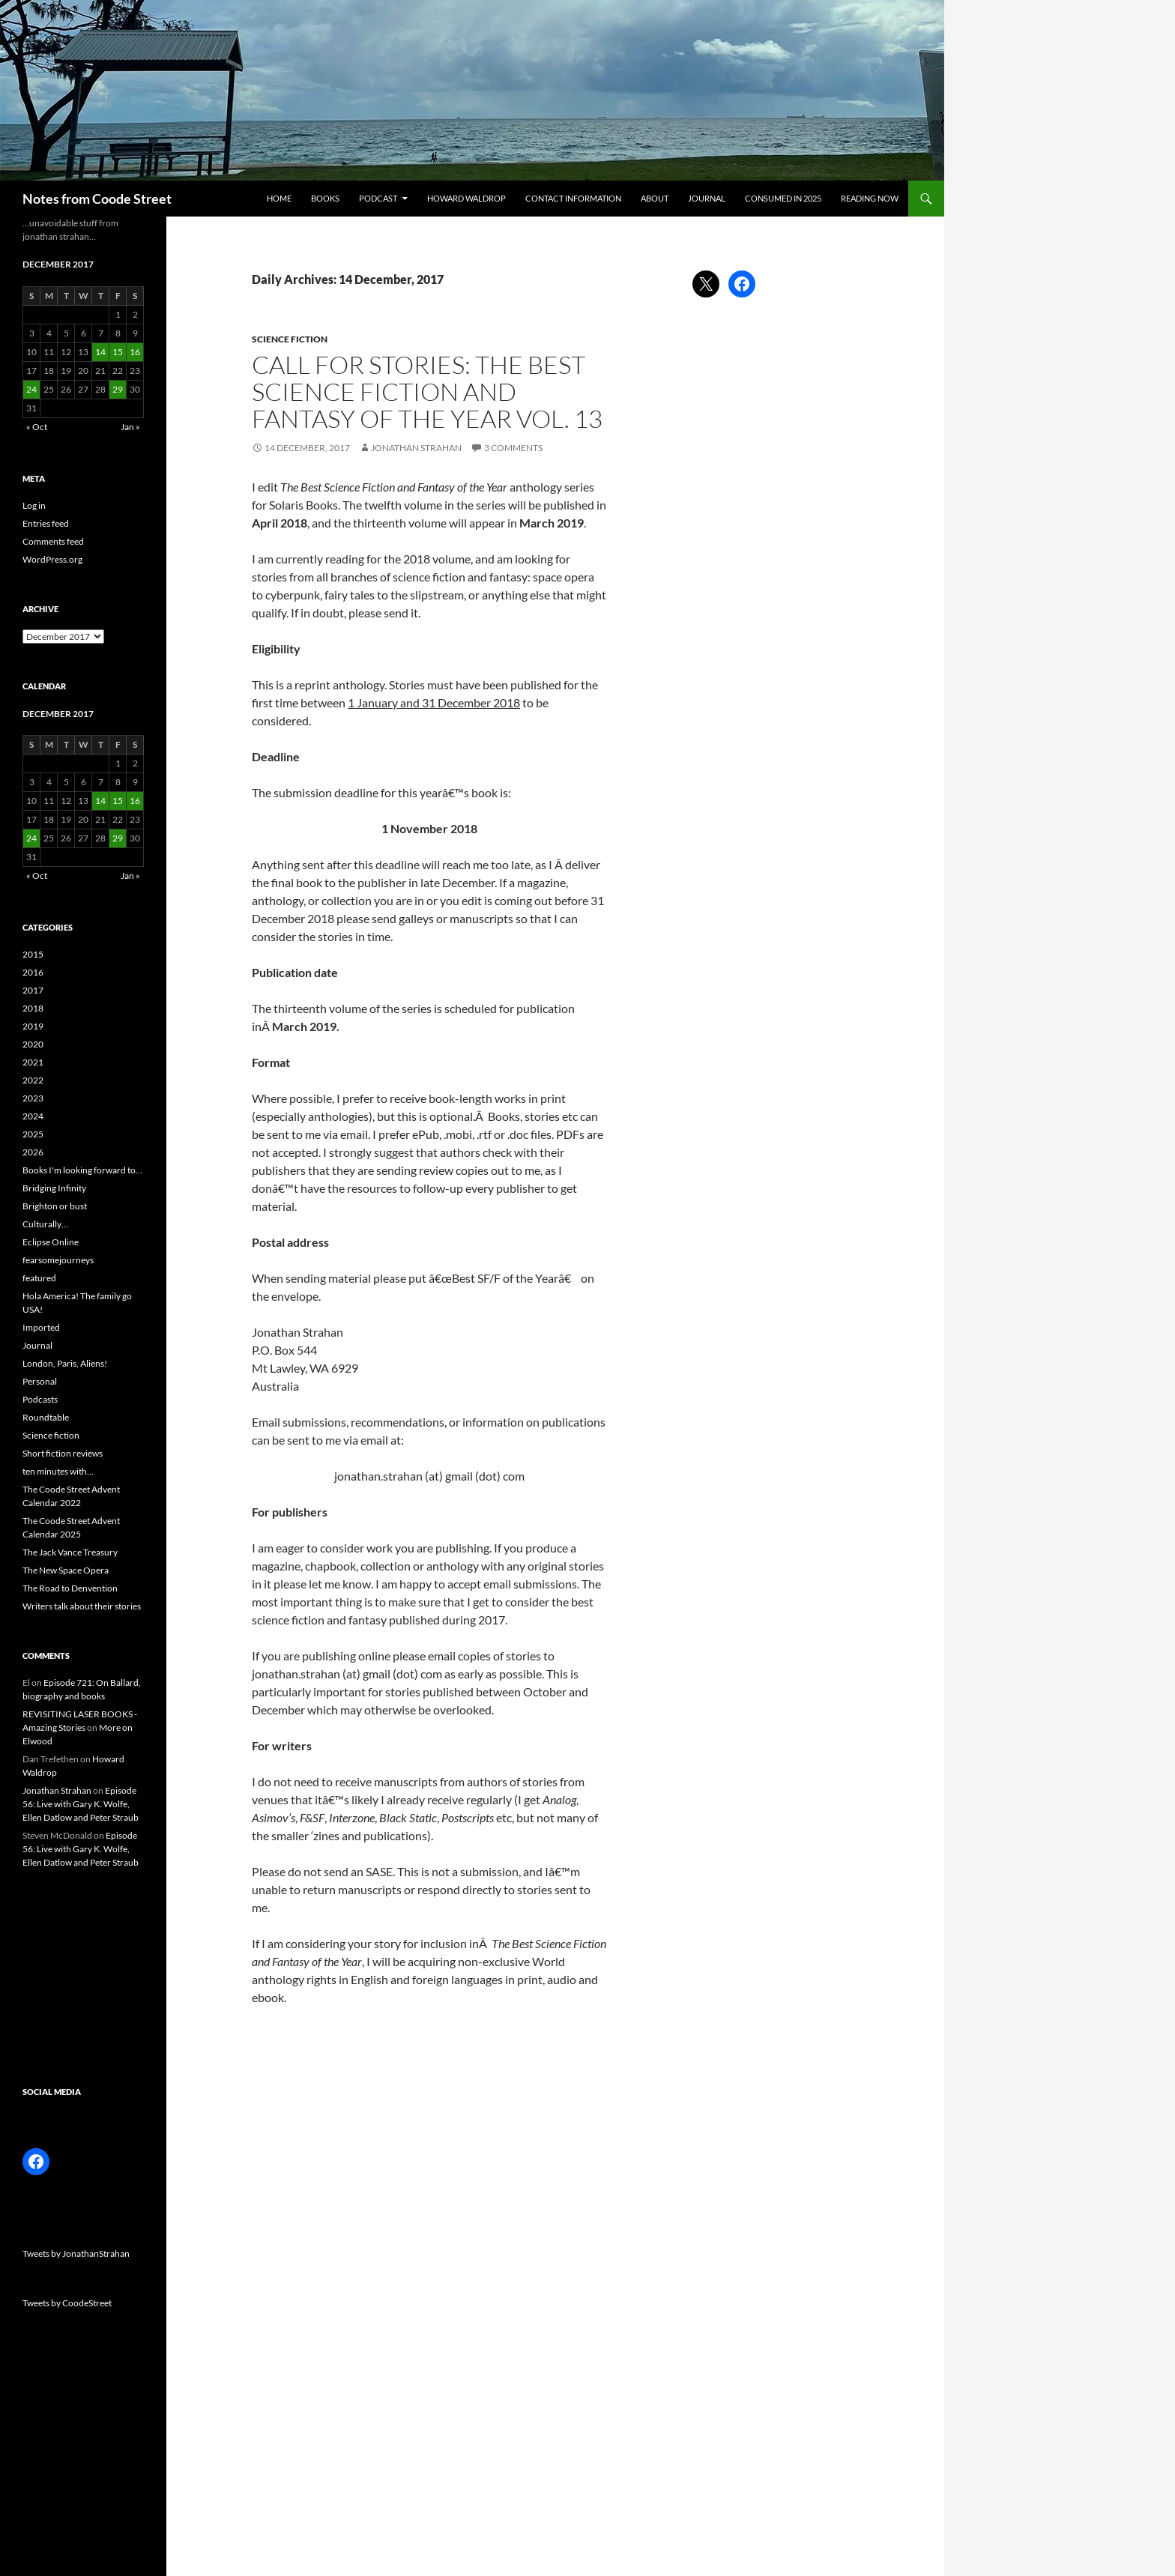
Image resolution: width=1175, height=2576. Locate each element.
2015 (32, 954)
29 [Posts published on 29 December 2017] (117, 389)
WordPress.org (52, 559)
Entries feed (45, 523)
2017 (32, 990)
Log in (34, 505)
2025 (32, 1134)
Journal (706, 198)
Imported (41, 1327)
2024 (32, 1116)
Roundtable (45, 1417)
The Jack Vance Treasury (70, 1552)
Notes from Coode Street (97, 198)
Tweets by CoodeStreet (67, 2303)
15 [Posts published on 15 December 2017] (117, 351)
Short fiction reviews (62, 1453)
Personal (39, 1381)
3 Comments (513, 447)
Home (279, 198)
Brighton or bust (54, 1206)
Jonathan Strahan (416, 447)
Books (325, 198)
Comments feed (53, 541)
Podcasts (40, 1399)
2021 (32, 1062)
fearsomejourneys (58, 1260)
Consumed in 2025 (783, 198)
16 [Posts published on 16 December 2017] (135, 351)
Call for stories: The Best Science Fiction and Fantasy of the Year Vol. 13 (427, 391)
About (654, 198)
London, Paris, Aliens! (64, 1363)
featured (39, 1278)
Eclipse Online (50, 1242)
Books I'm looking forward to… (82, 1170)
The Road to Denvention (70, 1588)
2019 (32, 1026)
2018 (32, 1008)
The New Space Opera (65, 1570)
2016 (32, 972)
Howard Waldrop (466, 198)
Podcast (378, 198)
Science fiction (289, 339)
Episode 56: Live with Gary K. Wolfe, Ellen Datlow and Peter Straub (80, 1804)
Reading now (869, 198)
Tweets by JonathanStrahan (76, 2253)
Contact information (573, 198)
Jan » (130, 426)
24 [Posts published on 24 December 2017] (31, 389)
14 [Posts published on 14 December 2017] (100, 351)
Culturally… (45, 1224)
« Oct (36, 426)
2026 (32, 1152)
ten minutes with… (58, 1471)
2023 (32, 1098)
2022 (32, 1080)
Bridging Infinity (54, 1188)
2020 (32, 1044)
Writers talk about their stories (81, 1606)
